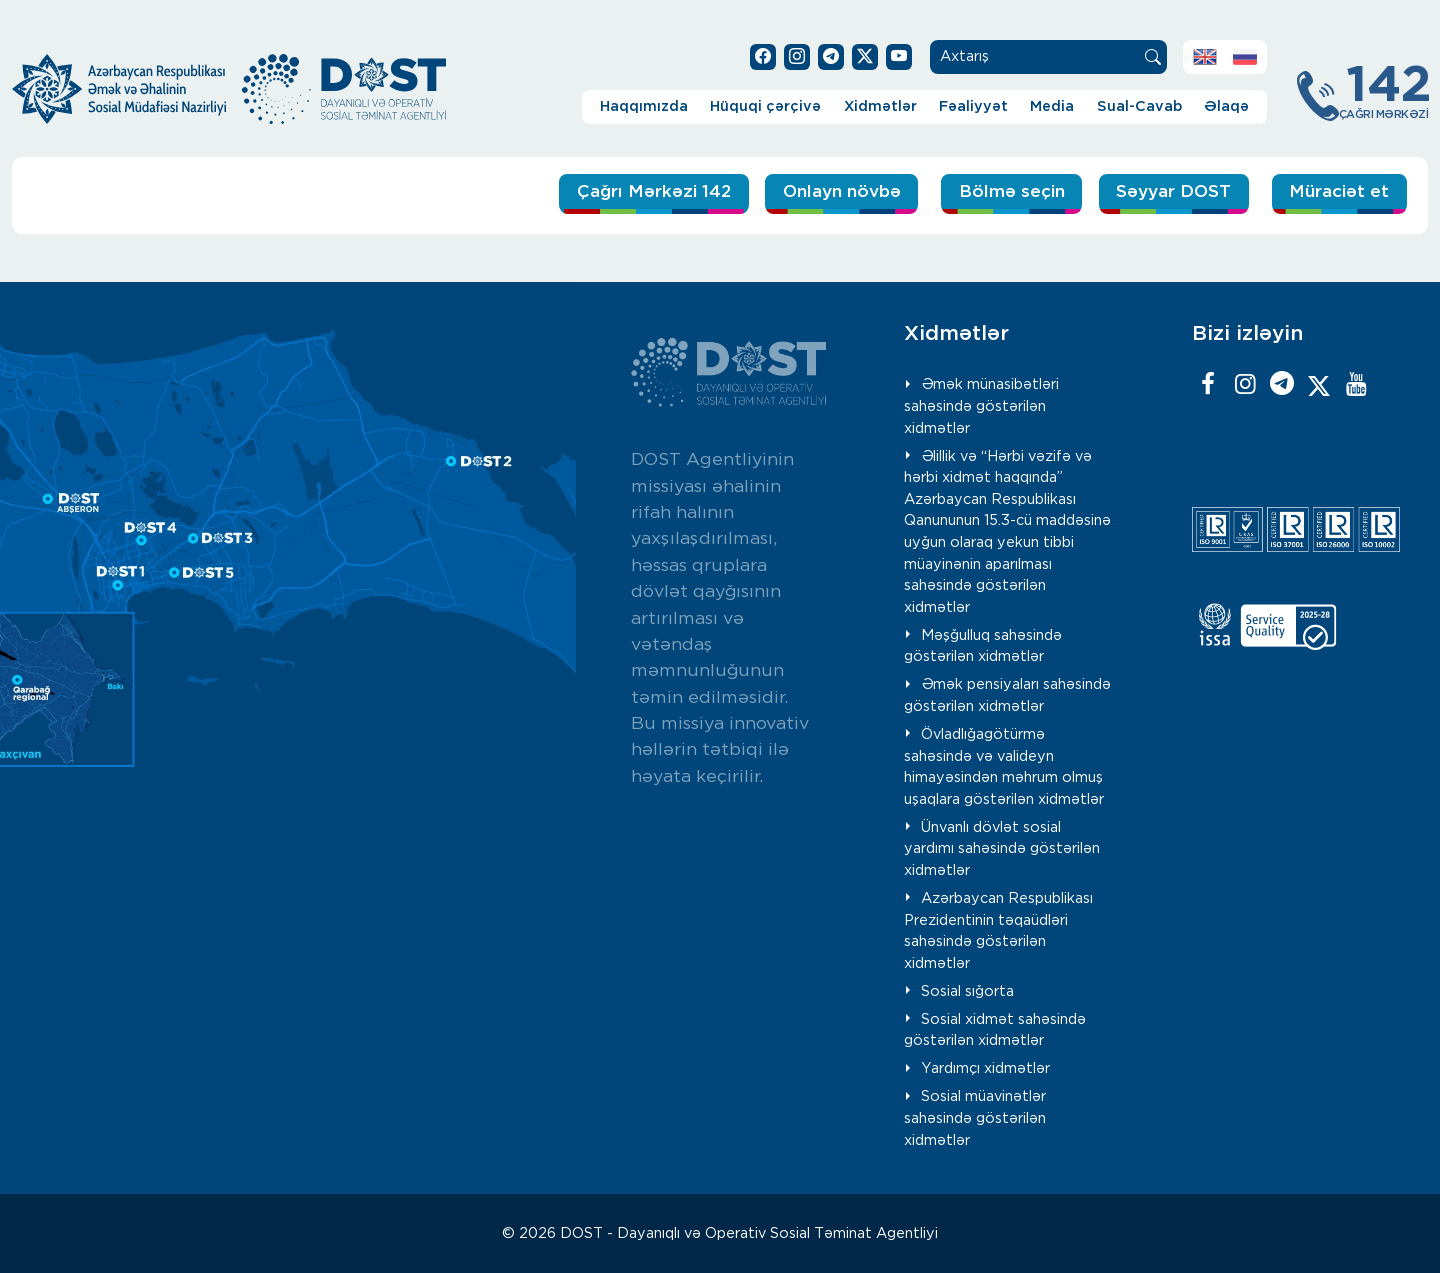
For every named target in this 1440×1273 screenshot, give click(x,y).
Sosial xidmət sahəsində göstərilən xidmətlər (995, 1029)
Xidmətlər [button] (880, 106)
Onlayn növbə (793, 193)
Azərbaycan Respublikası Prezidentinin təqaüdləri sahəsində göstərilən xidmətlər (998, 930)
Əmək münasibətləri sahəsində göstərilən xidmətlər (981, 405)
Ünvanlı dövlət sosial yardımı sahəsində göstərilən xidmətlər (1002, 848)
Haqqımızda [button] (644, 106)
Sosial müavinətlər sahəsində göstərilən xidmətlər (975, 1117)
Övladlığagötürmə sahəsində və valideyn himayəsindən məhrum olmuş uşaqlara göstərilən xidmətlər (1004, 766)
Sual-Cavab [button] (1139, 106)
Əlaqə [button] (1226, 106)
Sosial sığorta (967, 990)
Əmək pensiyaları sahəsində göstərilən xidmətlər (1007, 694)
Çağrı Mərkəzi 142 (582, 193)
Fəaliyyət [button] (973, 106)
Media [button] (1052, 106)
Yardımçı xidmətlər (985, 1067)
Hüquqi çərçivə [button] (765, 106)
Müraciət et (1334, 193)
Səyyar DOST (1157, 193)
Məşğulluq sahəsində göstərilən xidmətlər (983, 645)
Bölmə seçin (976, 193)
